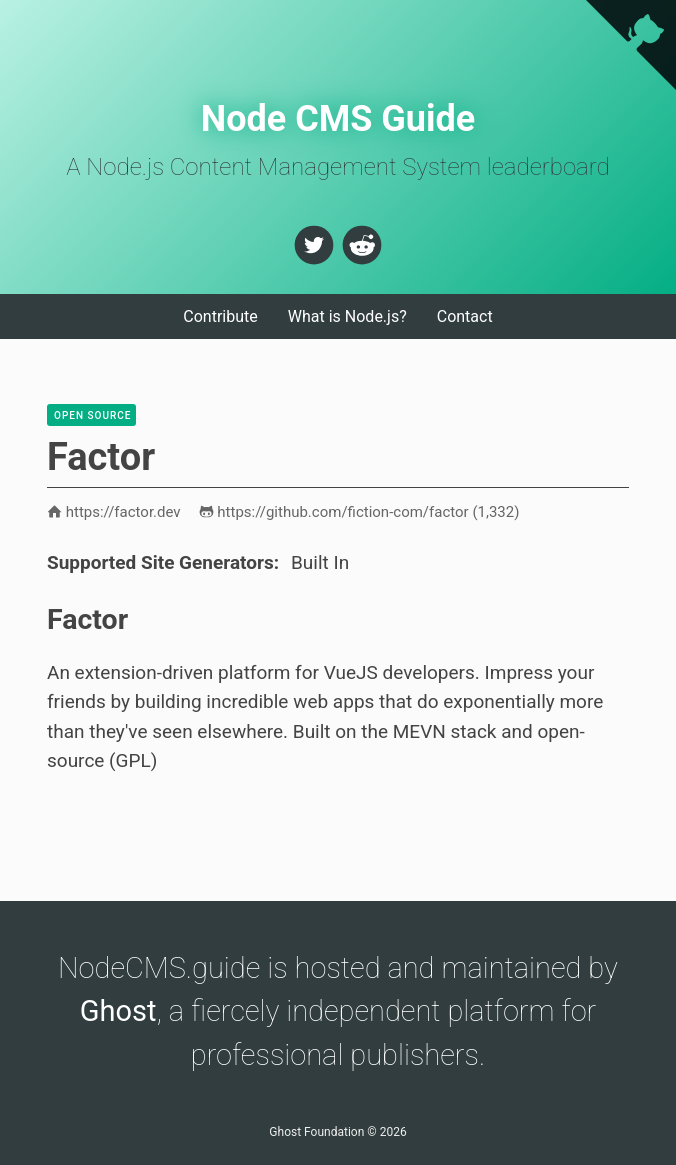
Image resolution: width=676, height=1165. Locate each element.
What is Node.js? (347, 316)
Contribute (220, 316)
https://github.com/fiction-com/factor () (359, 512)
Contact (465, 316)
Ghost (118, 1011)
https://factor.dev (114, 512)
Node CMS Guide (338, 119)
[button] (314, 245)
